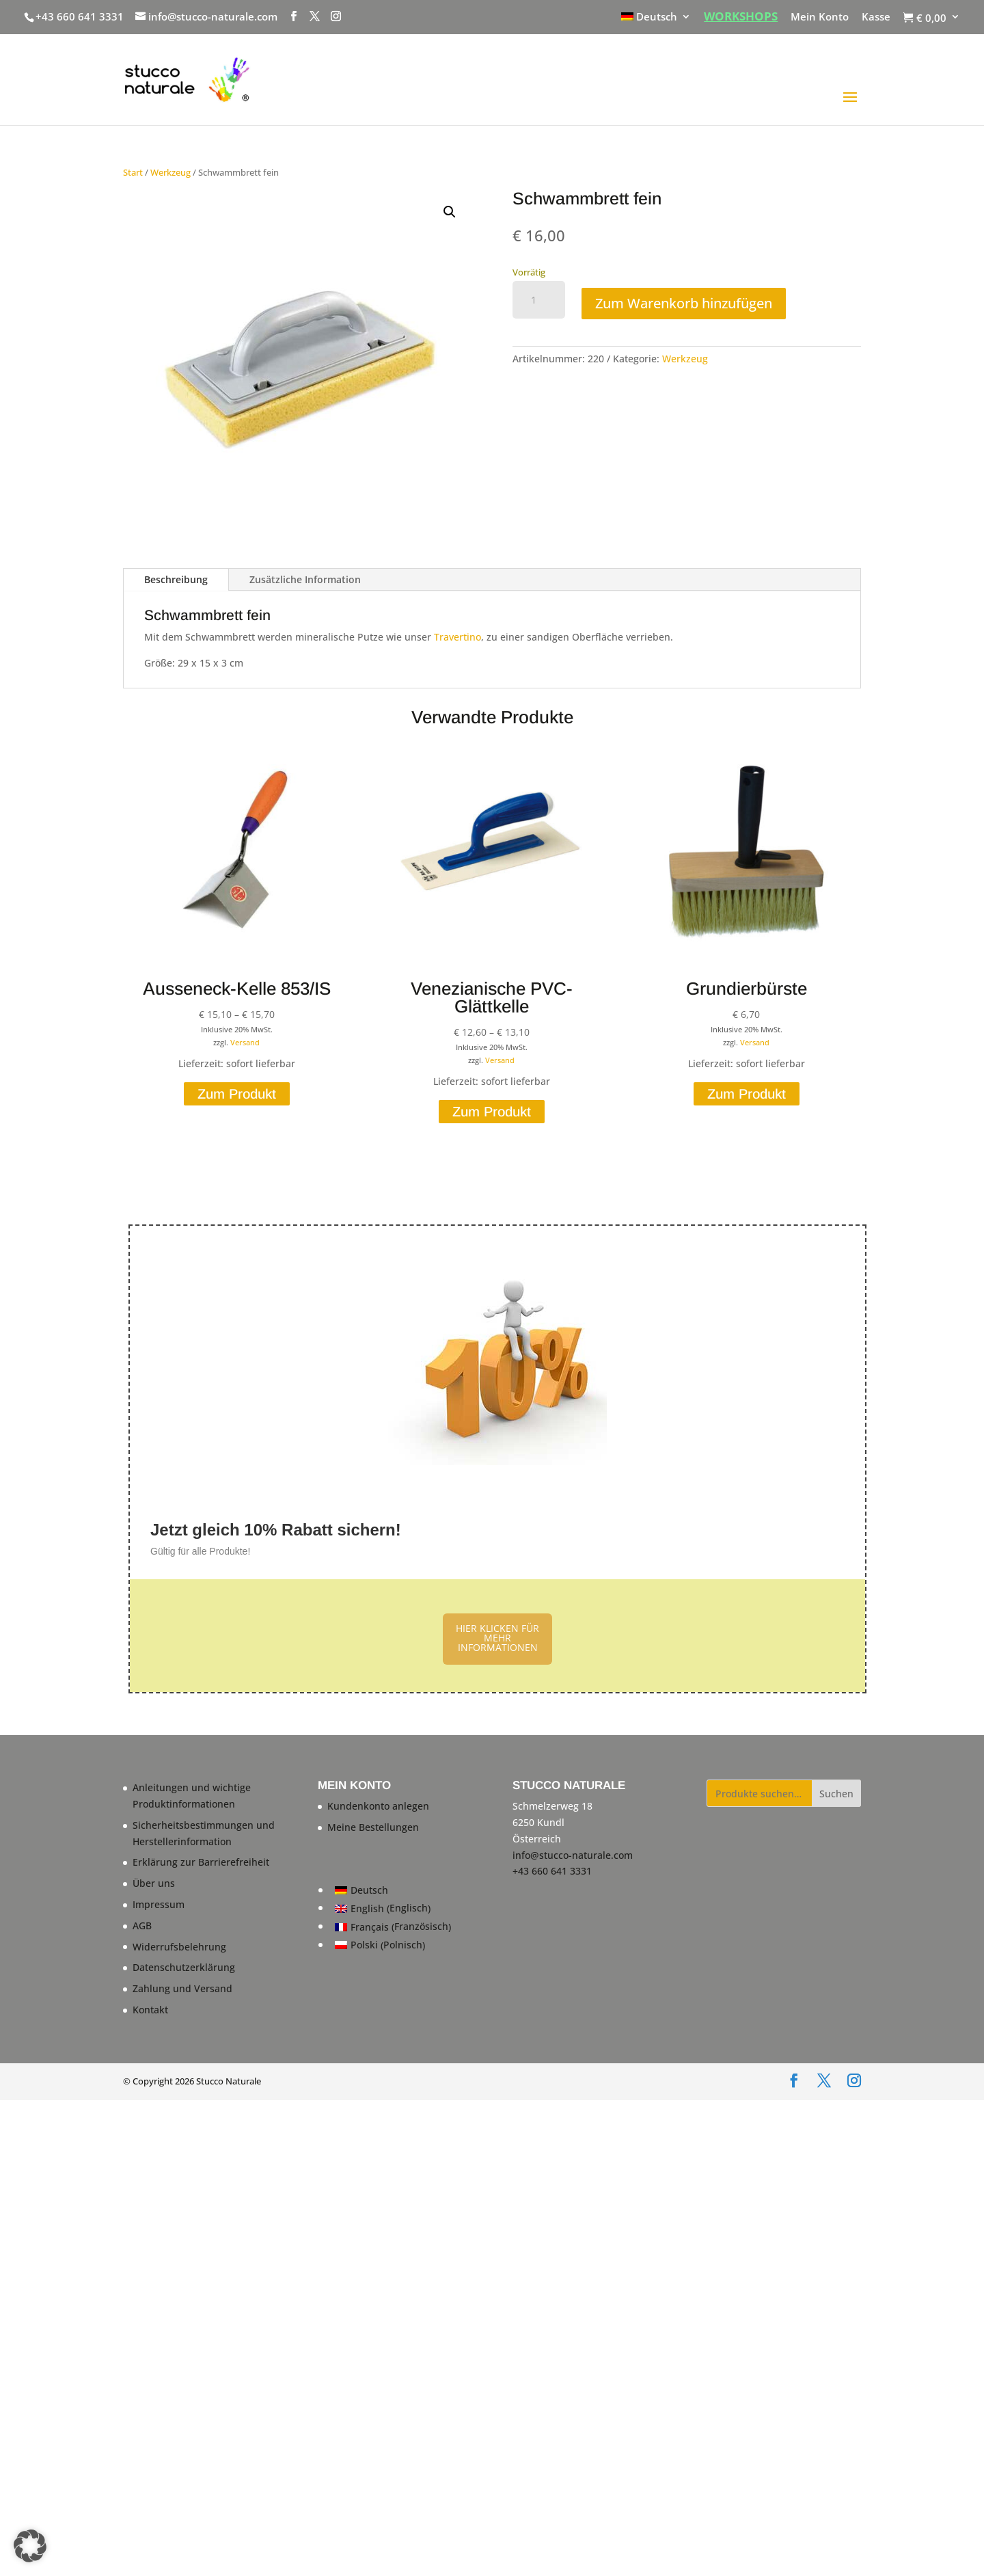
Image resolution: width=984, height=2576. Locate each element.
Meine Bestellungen (373, 1827)
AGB (142, 1925)
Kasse (876, 17)
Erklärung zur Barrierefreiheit (201, 1861)
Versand (245, 1042)
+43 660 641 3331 (80, 16)
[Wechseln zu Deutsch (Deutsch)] (393, 1890)
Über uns (154, 1883)
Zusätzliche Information (305, 579)
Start (133, 172)
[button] (449, 212)
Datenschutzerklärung (184, 1967)
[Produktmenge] (538, 300)
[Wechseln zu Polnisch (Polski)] (393, 1945)
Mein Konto (820, 17)
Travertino (457, 636)
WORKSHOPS (741, 17)
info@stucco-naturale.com (572, 1855)
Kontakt (150, 2009)
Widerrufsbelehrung (179, 1946)
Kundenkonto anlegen (378, 1805)
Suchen (836, 1793)
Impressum (158, 1904)
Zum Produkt (236, 1093)
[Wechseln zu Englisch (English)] (393, 1908)
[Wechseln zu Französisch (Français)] (393, 1927)
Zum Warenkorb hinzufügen (683, 303)
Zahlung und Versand (182, 1988)
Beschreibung (176, 579)
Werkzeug (170, 172)
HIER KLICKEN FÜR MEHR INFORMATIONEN (497, 1638)
